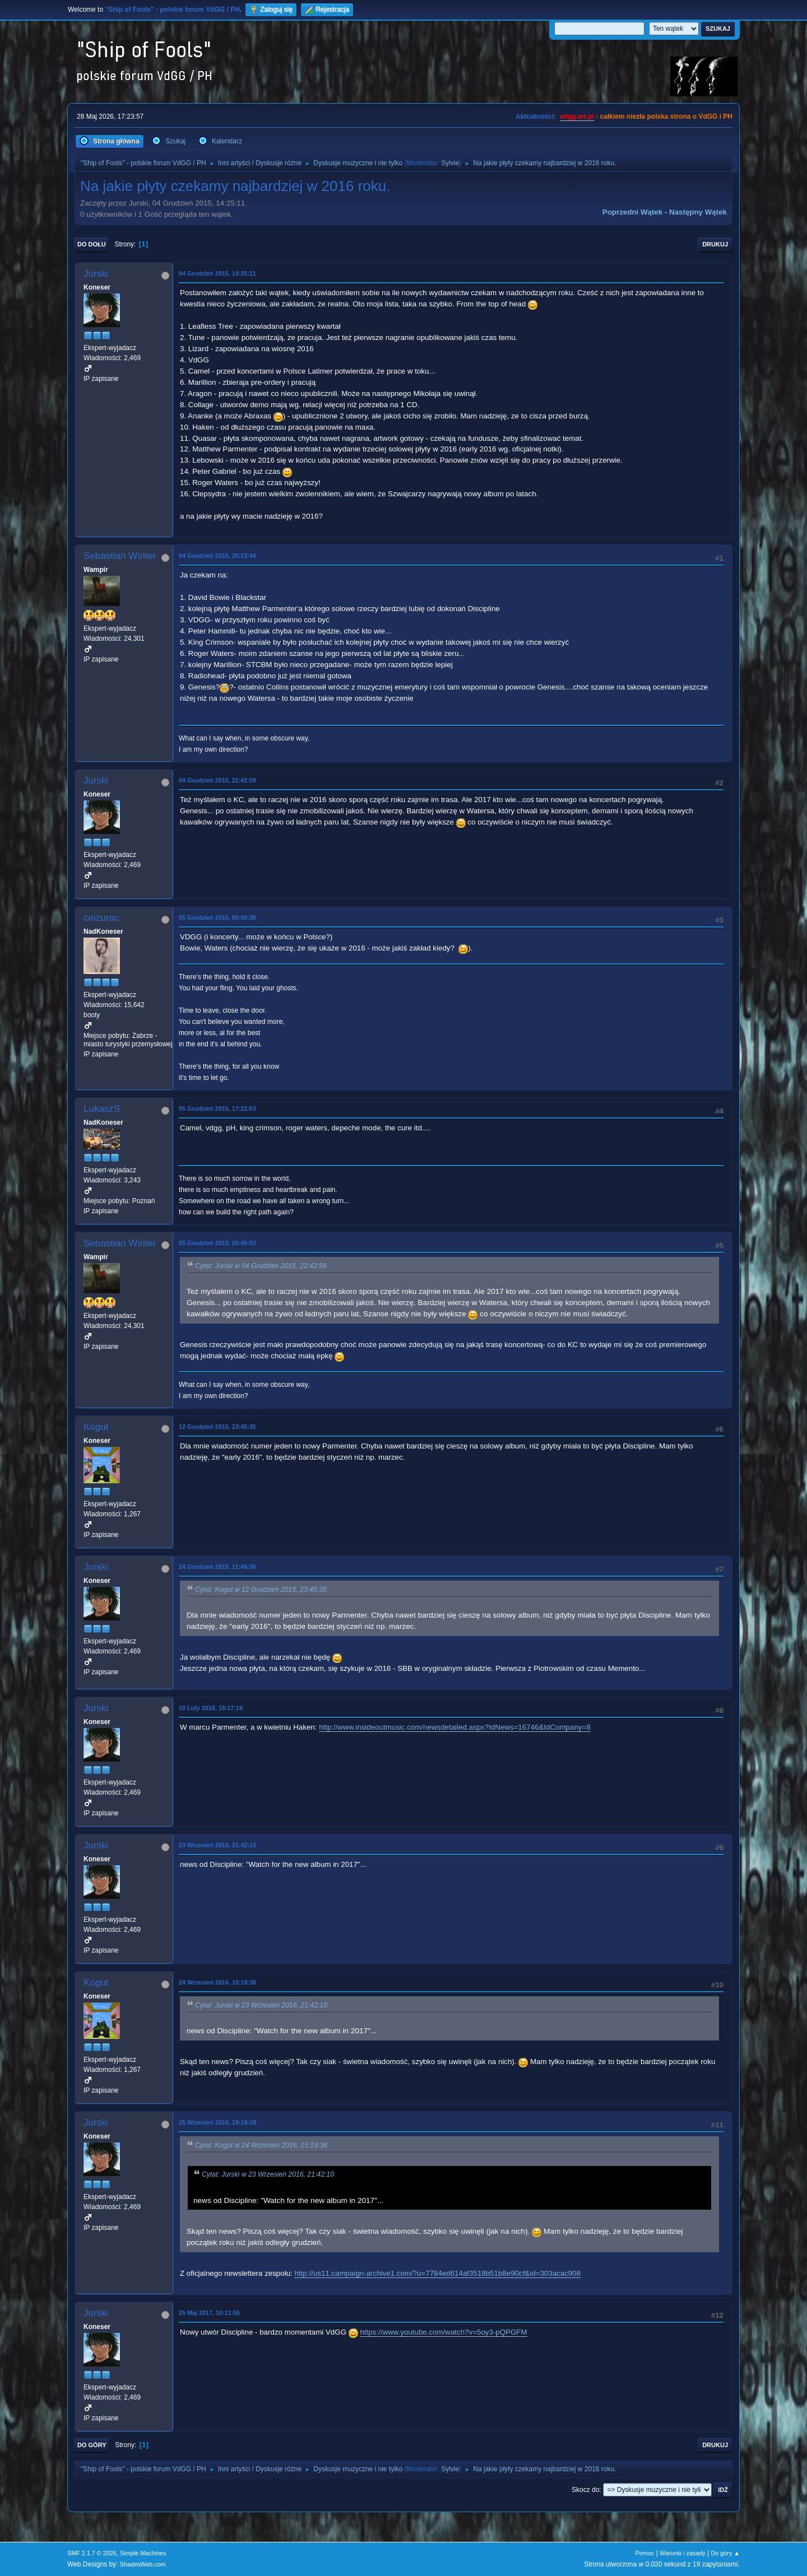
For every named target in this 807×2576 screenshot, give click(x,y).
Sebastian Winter (120, 556)
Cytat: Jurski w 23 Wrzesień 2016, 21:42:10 (261, 2005)
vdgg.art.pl (577, 116)
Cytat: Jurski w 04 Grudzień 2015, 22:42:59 (261, 1266)
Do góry (91, 2445)
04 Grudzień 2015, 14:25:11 (217, 273)
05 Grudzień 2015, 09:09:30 (217, 917)
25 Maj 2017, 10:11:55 (209, 2312)
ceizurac (101, 917)
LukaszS (102, 1108)
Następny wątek (698, 212)
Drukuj (715, 244)
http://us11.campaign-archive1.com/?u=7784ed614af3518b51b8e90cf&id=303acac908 (437, 2273)
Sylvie (450, 163)
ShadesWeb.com (143, 2564)
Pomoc (645, 2553)
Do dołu (91, 244)
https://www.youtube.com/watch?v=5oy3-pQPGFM (443, 2332)
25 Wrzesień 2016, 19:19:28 (217, 2122)
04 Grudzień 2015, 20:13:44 (217, 555)
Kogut (96, 1427)
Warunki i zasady (683, 2553)
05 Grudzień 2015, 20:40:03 (217, 1243)
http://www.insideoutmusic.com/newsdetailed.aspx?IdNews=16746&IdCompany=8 (455, 1727)
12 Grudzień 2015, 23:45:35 (217, 1426)
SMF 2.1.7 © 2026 (92, 2553)
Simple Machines (143, 2553)
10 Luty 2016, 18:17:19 (211, 1707)
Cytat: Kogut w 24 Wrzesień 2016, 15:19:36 (261, 2145)
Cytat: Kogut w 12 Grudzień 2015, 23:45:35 (261, 1590)
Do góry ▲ (725, 2553)
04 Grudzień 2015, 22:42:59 (217, 780)
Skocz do (585, 2490)
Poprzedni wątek (632, 212)
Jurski (96, 273)
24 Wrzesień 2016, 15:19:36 (217, 1982)
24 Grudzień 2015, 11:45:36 (217, 1566)
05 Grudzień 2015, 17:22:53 (217, 1108)
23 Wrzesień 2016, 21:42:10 (217, 1845)
